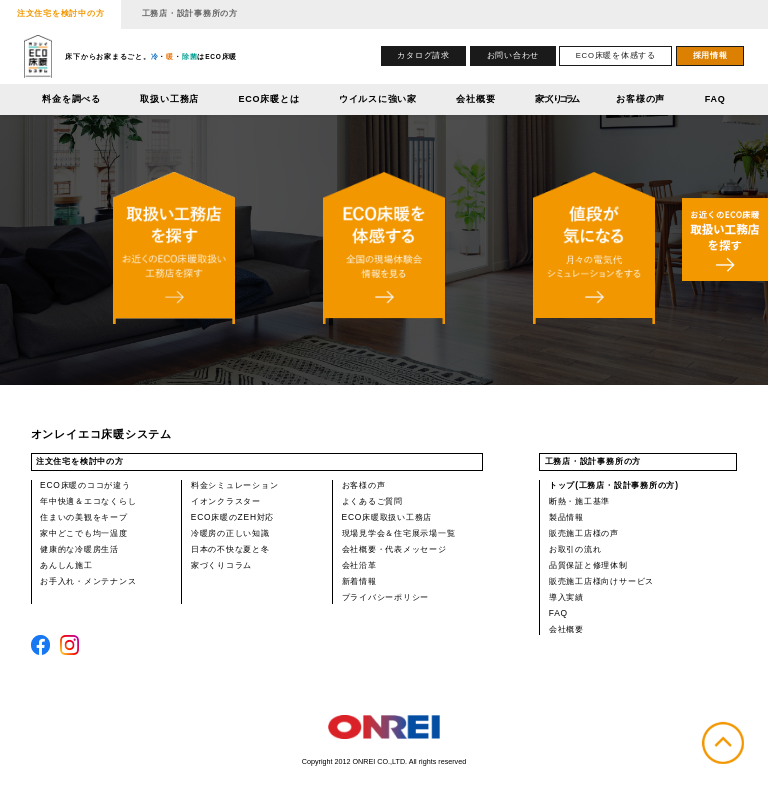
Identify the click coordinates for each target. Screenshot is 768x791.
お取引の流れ (575, 549)
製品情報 (566, 517)
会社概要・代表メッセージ (394, 549)
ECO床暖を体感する (616, 55)
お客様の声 (640, 99)
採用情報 (710, 55)
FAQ (715, 99)
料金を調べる (71, 99)
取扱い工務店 (169, 99)
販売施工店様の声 (584, 533)
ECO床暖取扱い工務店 (387, 517)
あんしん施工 (66, 565)
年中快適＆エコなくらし (88, 501)
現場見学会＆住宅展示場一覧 (399, 533)
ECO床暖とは (269, 99)
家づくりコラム (556, 99)
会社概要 (475, 99)
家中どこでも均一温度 (84, 533)
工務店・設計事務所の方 (190, 13)
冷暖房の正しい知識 (230, 533)
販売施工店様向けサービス (601, 581)
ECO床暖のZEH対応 (232, 517)
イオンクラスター (226, 501)
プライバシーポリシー (386, 597)
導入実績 (566, 597)
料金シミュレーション (235, 485)
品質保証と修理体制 (588, 565)
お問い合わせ (513, 55)
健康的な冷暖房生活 (79, 549)
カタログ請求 (423, 55)
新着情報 (359, 581)
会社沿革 (359, 565)
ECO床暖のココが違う (85, 485)
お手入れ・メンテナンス (88, 581)
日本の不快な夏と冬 (230, 549)
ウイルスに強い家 (378, 99)
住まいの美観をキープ (84, 517)
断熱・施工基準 (579, 501)
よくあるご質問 (372, 501)
